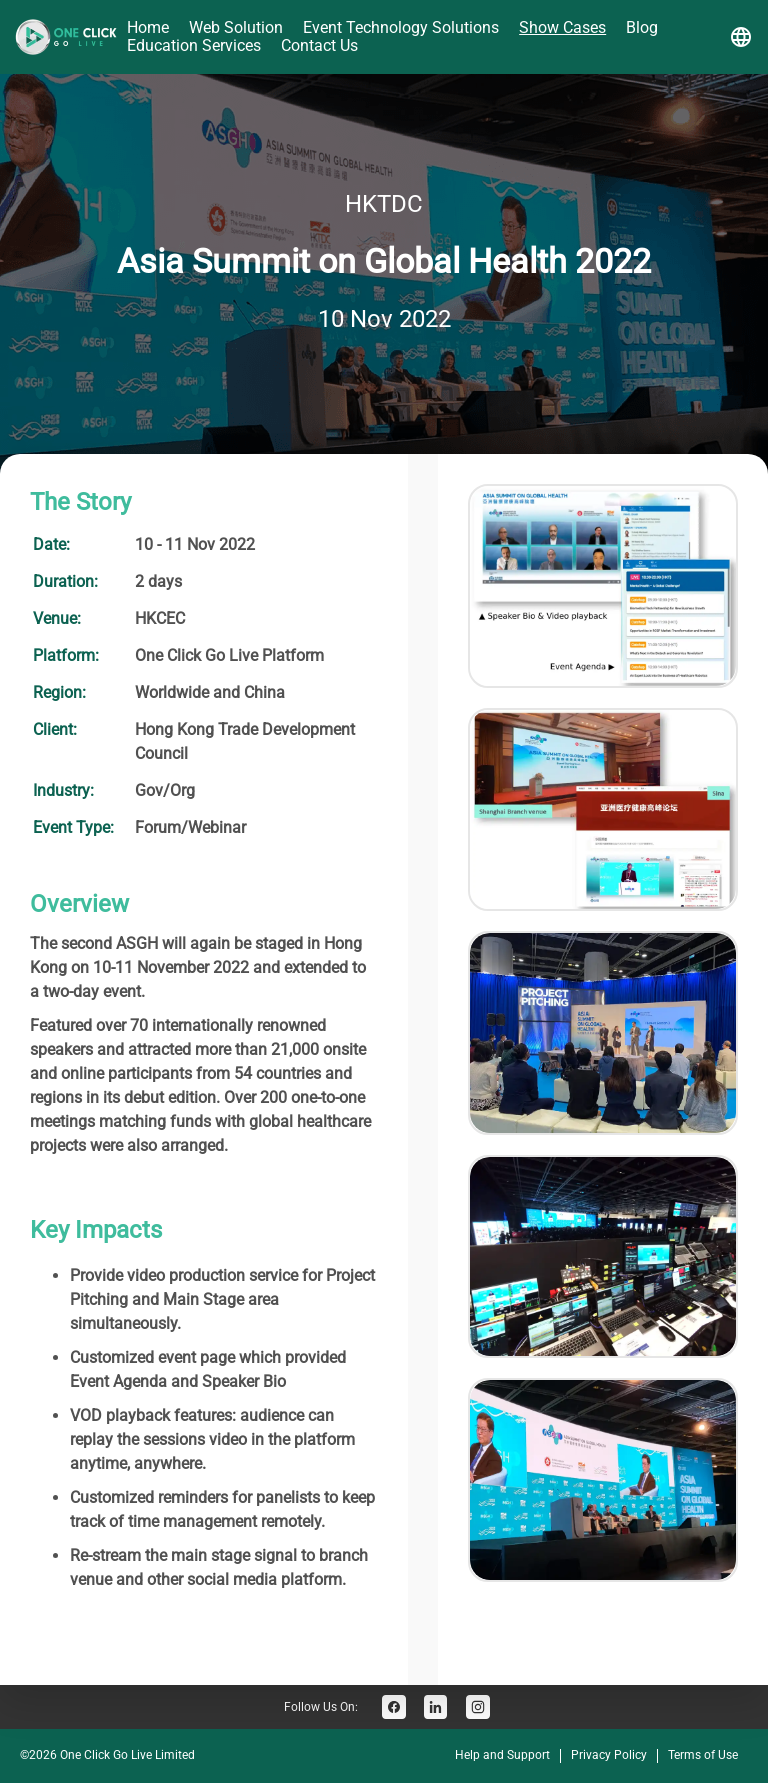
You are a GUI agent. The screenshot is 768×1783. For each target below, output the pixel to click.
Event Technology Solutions (401, 27)
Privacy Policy (609, 1755)
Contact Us (319, 45)
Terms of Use (703, 1755)
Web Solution (236, 27)
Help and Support (502, 1755)
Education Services (194, 45)
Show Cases (562, 27)
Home (148, 27)
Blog (642, 27)
